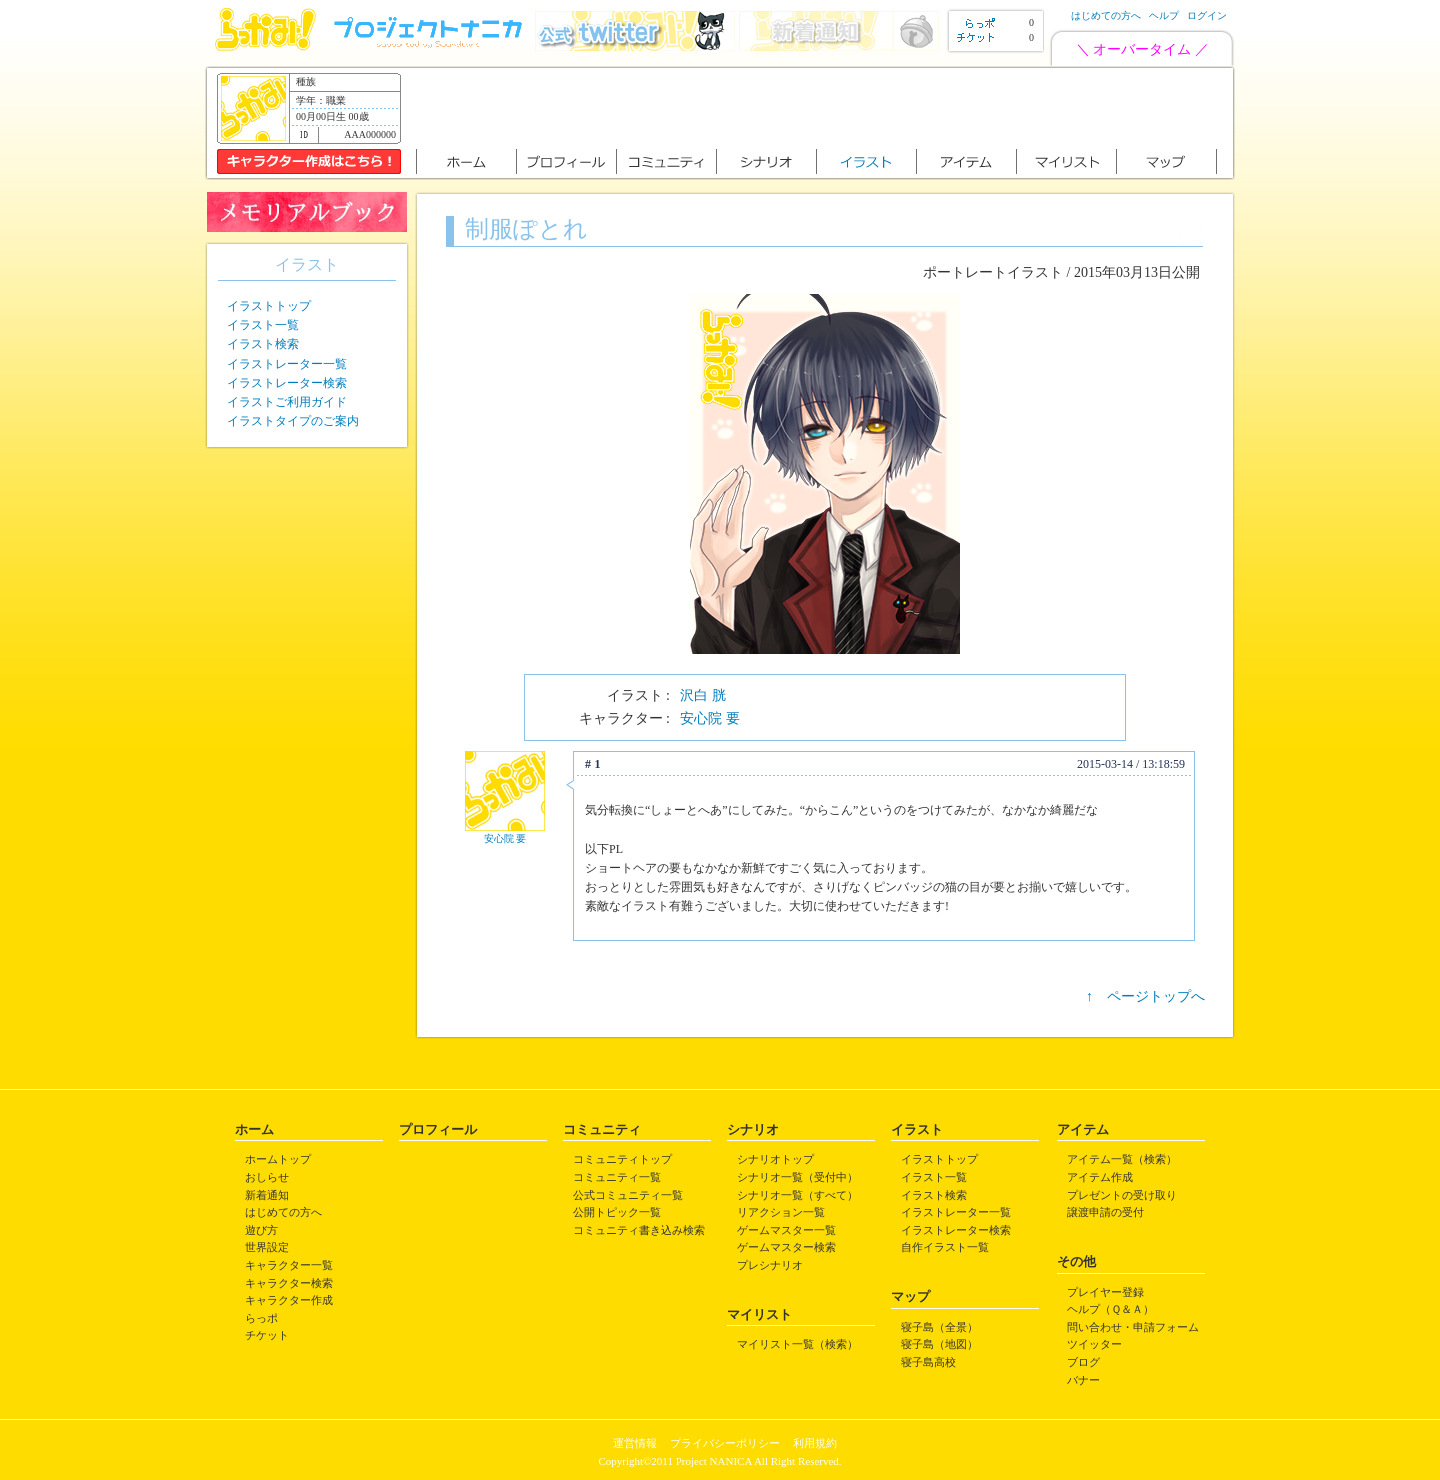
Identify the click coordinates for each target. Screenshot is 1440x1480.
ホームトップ (278, 1159)
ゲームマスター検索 (786, 1247)
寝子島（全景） (939, 1327)
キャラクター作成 (289, 1300)
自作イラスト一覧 (945, 1247)
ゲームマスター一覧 (786, 1230)
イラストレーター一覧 (287, 364)
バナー (1083, 1380)
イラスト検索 (263, 344)
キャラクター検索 (289, 1283)
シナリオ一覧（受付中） (797, 1177)
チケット (267, 1335)
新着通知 (267, 1195)
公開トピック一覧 (617, 1212)
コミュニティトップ (622, 1159)
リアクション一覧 (781, 1212)
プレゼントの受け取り (1122, 1195)
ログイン (1207, 15)
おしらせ (267, 1177)
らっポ (261, 1318)
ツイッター (1094, 1344)
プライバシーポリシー (725, 1443)
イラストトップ (269, 306)
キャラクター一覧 (289, 1265)
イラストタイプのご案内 (293, 421)
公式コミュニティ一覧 (628, 1195)
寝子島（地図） (939, 1344)
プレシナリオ (770, 1265)
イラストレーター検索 (287, 383)
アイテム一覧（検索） (1122, 1159)
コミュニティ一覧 (617, 1177)
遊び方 (261, 1230)
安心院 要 (710, 718)
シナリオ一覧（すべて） (797, 1195)
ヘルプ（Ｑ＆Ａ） (1110, 1309)
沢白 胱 (703, 695)
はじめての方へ (1106, 15)
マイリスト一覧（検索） (797, 1344)
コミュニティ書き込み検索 (639, 1230)
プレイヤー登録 (1105, 1292)
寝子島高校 (928, 1362)
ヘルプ (1164, 15)
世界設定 (267, 1247)
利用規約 (815, 1443)
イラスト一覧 (263, 325)
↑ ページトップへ (1145, 996)
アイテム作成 (1100, 1177)
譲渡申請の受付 (1105, 1212)
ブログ (1083, 1362)
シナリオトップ (775, 1159)
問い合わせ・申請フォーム (1133, 1327)
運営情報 (635, 1443)
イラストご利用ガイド (287, 402)
